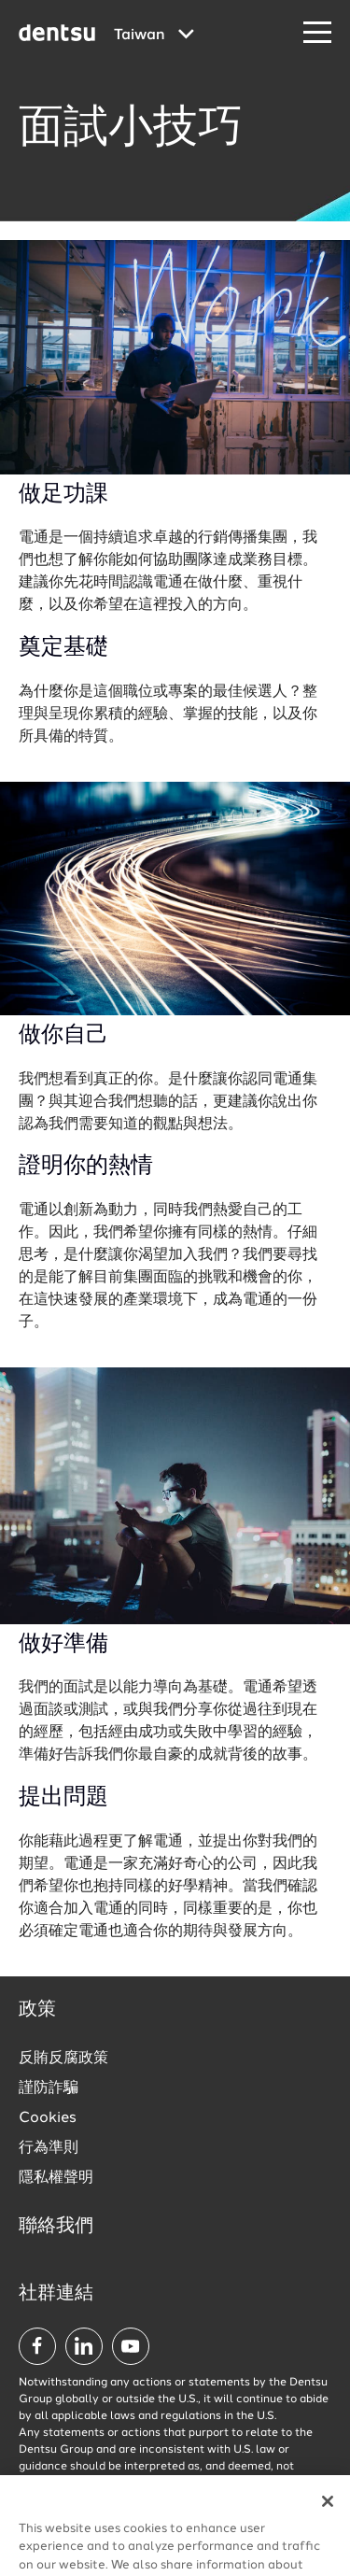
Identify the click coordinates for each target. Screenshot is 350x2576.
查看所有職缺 (249, 2532)
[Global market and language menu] (154, 35)
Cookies (48, 2118)
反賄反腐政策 (63, 2058)
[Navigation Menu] (317, 33)
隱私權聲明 (56, 2178)
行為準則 (48, 2148)
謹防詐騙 (48, 2088)
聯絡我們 (56, 2226)
